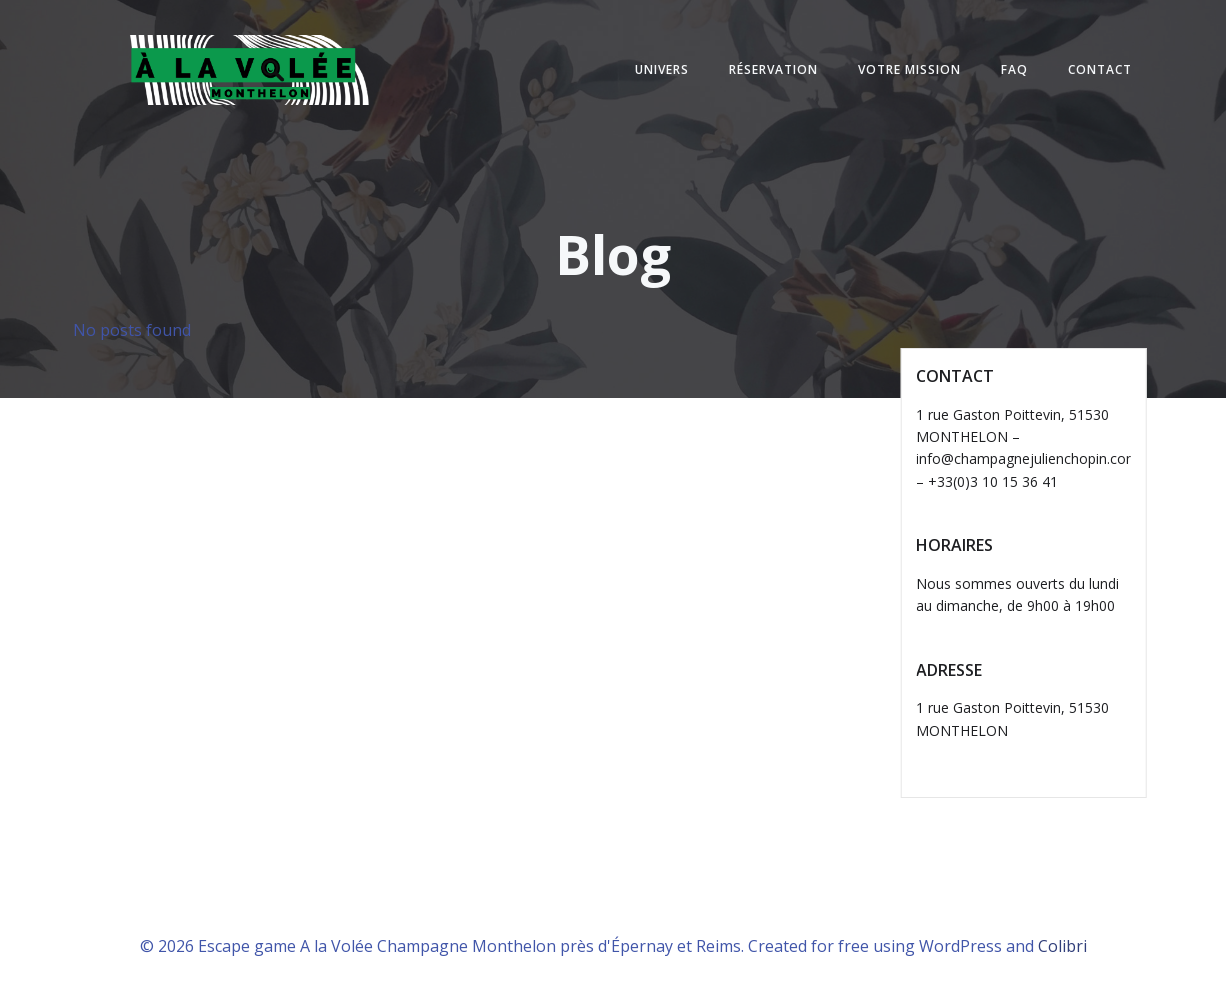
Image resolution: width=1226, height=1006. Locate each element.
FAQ (1014, 69)
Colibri (1062, 946)
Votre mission (909, 69)
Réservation (773, 69)
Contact (1100, 69)
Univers (662, 69)
